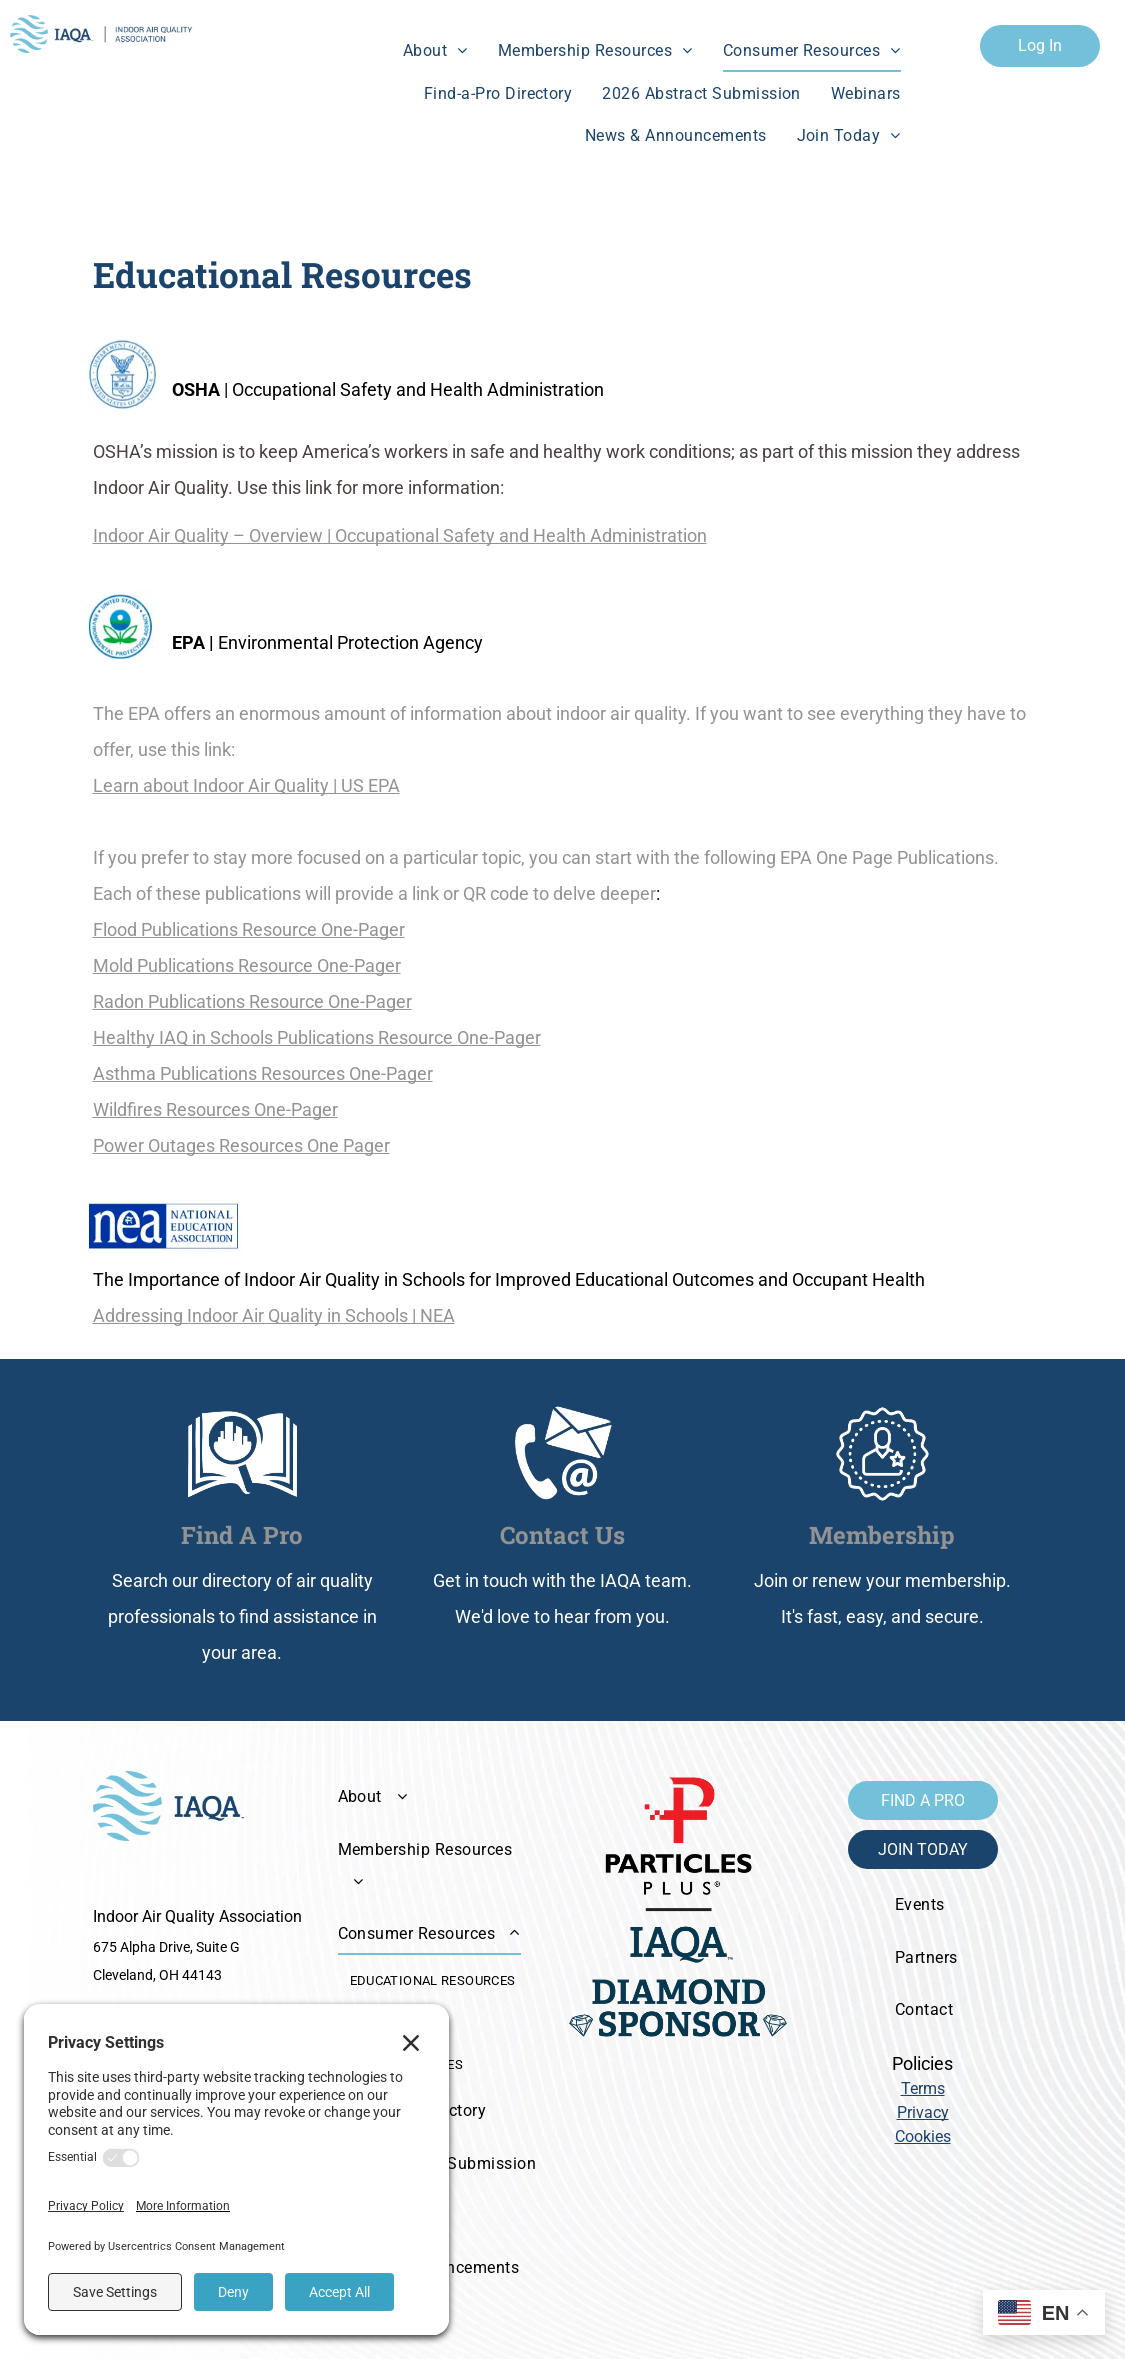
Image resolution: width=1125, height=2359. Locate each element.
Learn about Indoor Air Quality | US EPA (246, 785)
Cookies (923, 2136)
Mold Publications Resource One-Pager (247, 965)
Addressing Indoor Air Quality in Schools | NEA (274, 1315)
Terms (923, 2088)
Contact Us (562, 1535)
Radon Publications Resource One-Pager (252, 1001)
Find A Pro (242, 1535)
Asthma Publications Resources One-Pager (263, 1073)
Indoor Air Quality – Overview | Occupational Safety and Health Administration (400, 535)
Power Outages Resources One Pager (241, 1145)
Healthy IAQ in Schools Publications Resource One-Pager (317, 1037)
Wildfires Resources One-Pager (215, 1109)
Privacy (923, 2112)
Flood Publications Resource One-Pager (249, 929)
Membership (882, 1535)
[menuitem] (435, 51)
